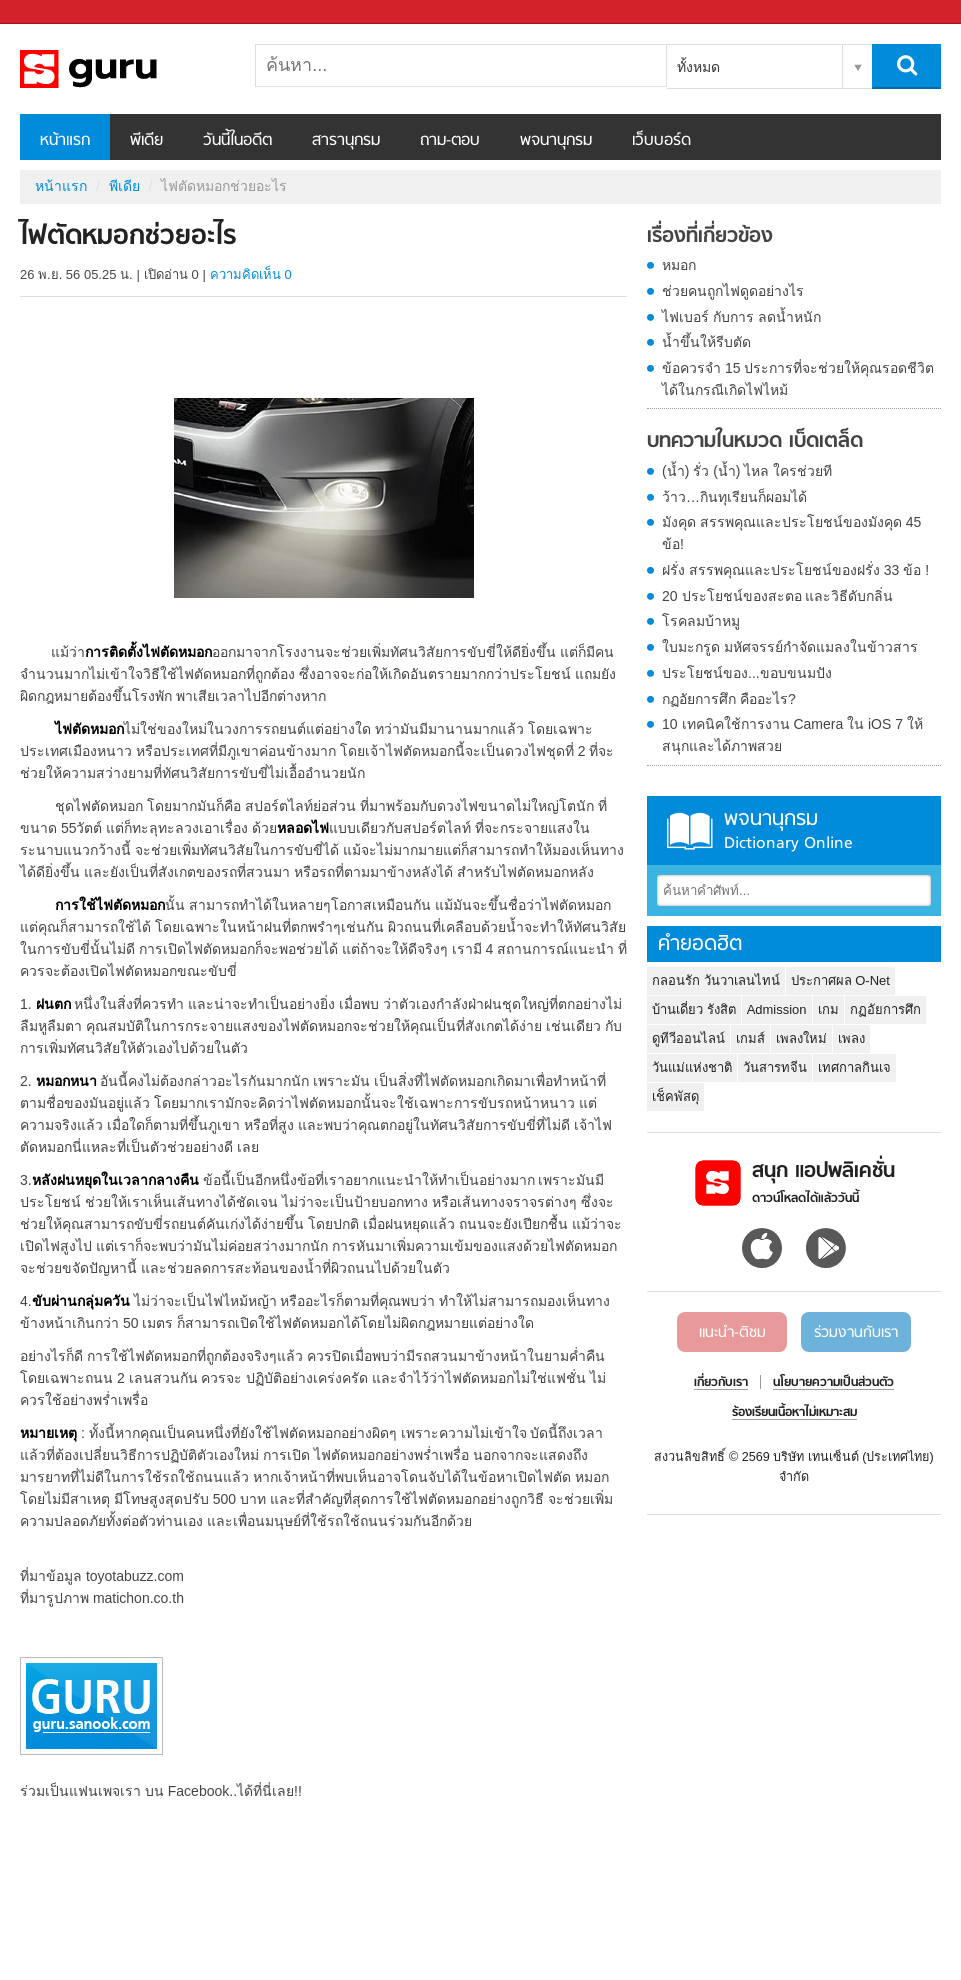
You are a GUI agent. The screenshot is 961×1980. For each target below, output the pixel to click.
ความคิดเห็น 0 (251, 274)
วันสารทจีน (775, 1067)
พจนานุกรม (556, 141)
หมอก (679, 265)
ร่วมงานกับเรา (856, 1333)
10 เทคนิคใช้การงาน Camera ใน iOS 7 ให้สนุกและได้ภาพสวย (792, 735)
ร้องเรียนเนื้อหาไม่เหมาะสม (794, 1413)
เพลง (851, 1038)
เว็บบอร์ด (661, 141)
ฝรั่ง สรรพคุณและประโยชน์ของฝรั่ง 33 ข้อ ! (795, 570)
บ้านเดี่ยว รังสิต (694, 1009)
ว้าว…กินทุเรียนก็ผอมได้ (734, 497)
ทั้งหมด (698, 67)
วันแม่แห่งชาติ (692, 1067)
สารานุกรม (346, 141)
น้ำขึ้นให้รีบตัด (706, 342)
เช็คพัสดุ (675, 1096)
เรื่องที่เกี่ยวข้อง (710, 237)
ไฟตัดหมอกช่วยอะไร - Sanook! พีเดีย (125, 69)
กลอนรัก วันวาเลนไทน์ (716, 980)
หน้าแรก (65, 141)
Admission (777, 1009)
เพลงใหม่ (801, 1038)
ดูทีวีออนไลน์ (688, 1038)
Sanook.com (60, 12)
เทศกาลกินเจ (854, 1067)
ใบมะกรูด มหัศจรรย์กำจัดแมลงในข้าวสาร (790, 647)
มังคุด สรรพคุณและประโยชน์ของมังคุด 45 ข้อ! (791, 533)
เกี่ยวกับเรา (721, 1383)
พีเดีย (146, 141)
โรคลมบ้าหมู (701, 621)
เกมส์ (750, 1038)
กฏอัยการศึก (885, 1009)
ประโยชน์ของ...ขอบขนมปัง (747, 673)
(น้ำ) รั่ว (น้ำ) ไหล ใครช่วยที (747, 471)
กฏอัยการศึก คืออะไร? (729, 699)
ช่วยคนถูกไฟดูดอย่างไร (733, 291)
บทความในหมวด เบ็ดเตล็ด (755, 442)
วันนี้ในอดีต (237, 141)
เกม (828, 1009)
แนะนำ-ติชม (732, 1333)
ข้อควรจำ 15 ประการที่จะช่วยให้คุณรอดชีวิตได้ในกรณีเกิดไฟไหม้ (798, 379)
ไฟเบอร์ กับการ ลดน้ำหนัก (741, 317)
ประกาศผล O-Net (840, 980)
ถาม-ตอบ (450, 141)
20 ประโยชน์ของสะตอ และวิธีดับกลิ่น (777, 596)
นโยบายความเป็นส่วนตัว (833, 1383)
